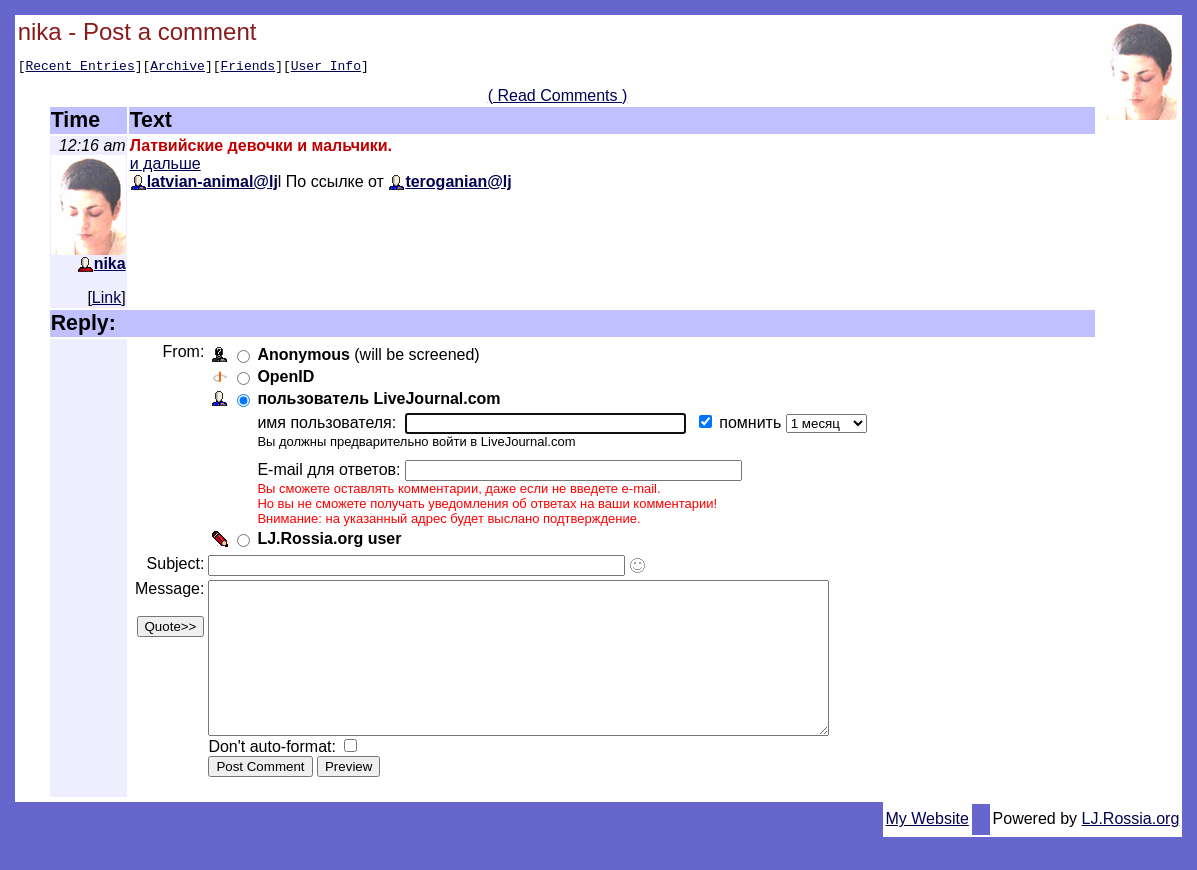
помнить (756, 425)
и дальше (165, 166)
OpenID (289, 379)
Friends (248, 68)
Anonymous (307, 357)
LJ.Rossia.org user (333, 541)
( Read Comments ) (558, 98)
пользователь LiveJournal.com (382, 401)
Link (106, 300)
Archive (177, 68)
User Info (326, 68)
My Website (927, 851)
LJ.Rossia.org (1131, 851)
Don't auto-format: (278, 779)
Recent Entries (79, 68)
